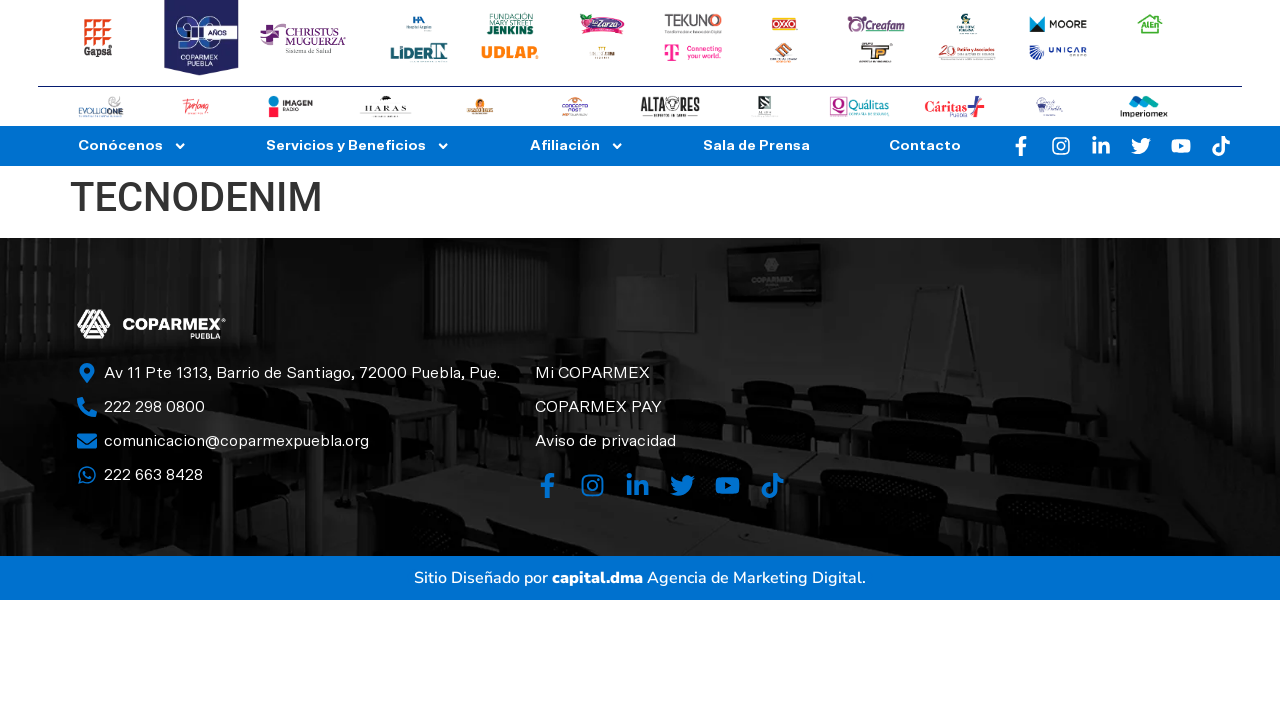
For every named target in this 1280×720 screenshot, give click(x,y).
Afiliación (577, 146)
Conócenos (132, 146)
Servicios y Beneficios (358, 146)
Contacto (925, 145)
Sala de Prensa (756, 145)
